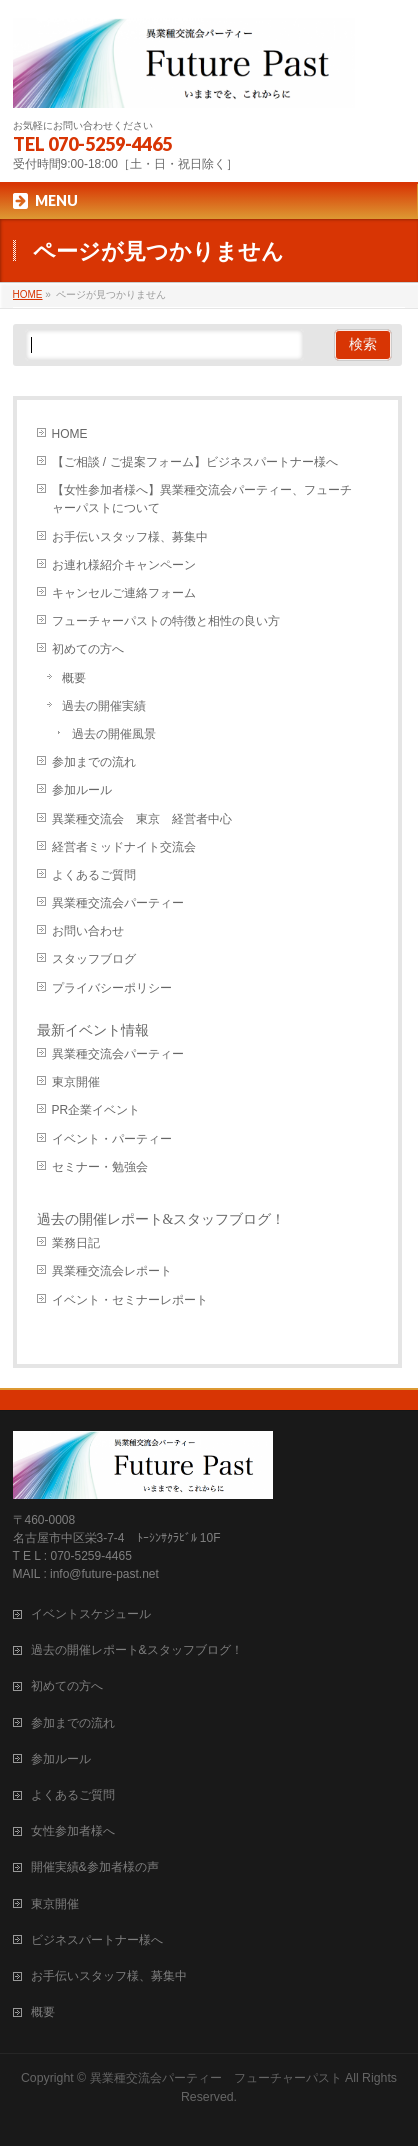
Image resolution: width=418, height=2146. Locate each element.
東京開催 (76, 1082)
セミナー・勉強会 (100, 1167)
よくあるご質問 (94, 875)
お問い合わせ (88, 931)
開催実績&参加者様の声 (95, 1867)
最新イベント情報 (93, 1030)
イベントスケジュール (91, 1614)
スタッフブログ (94, 959)
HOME (70, 434)
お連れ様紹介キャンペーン (124, 565)
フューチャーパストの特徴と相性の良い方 (166, 621)
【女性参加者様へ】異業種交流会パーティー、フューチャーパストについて (202, 499)
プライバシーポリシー (112, 988)
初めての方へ (88, 649)
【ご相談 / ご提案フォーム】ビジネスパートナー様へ (195, 462)
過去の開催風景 (114, 734)
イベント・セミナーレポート (130, 1300)
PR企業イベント (96, 1110)
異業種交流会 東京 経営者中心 (142, 819)
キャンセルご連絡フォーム (124, 593)
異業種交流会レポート (112, 1271)
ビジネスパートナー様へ (97, 1940)
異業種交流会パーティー (118, 903)
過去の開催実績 (104, 706)
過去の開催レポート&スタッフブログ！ (161, 1219)
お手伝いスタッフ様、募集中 (130, 537)
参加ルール (82, 790)
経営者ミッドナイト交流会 (124, 847)
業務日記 (76, 1243)
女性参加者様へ (73, 1831)
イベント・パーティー (112, 1139)
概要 (74, 678)
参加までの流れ (94, 762)
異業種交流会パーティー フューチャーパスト (216, 2078)
